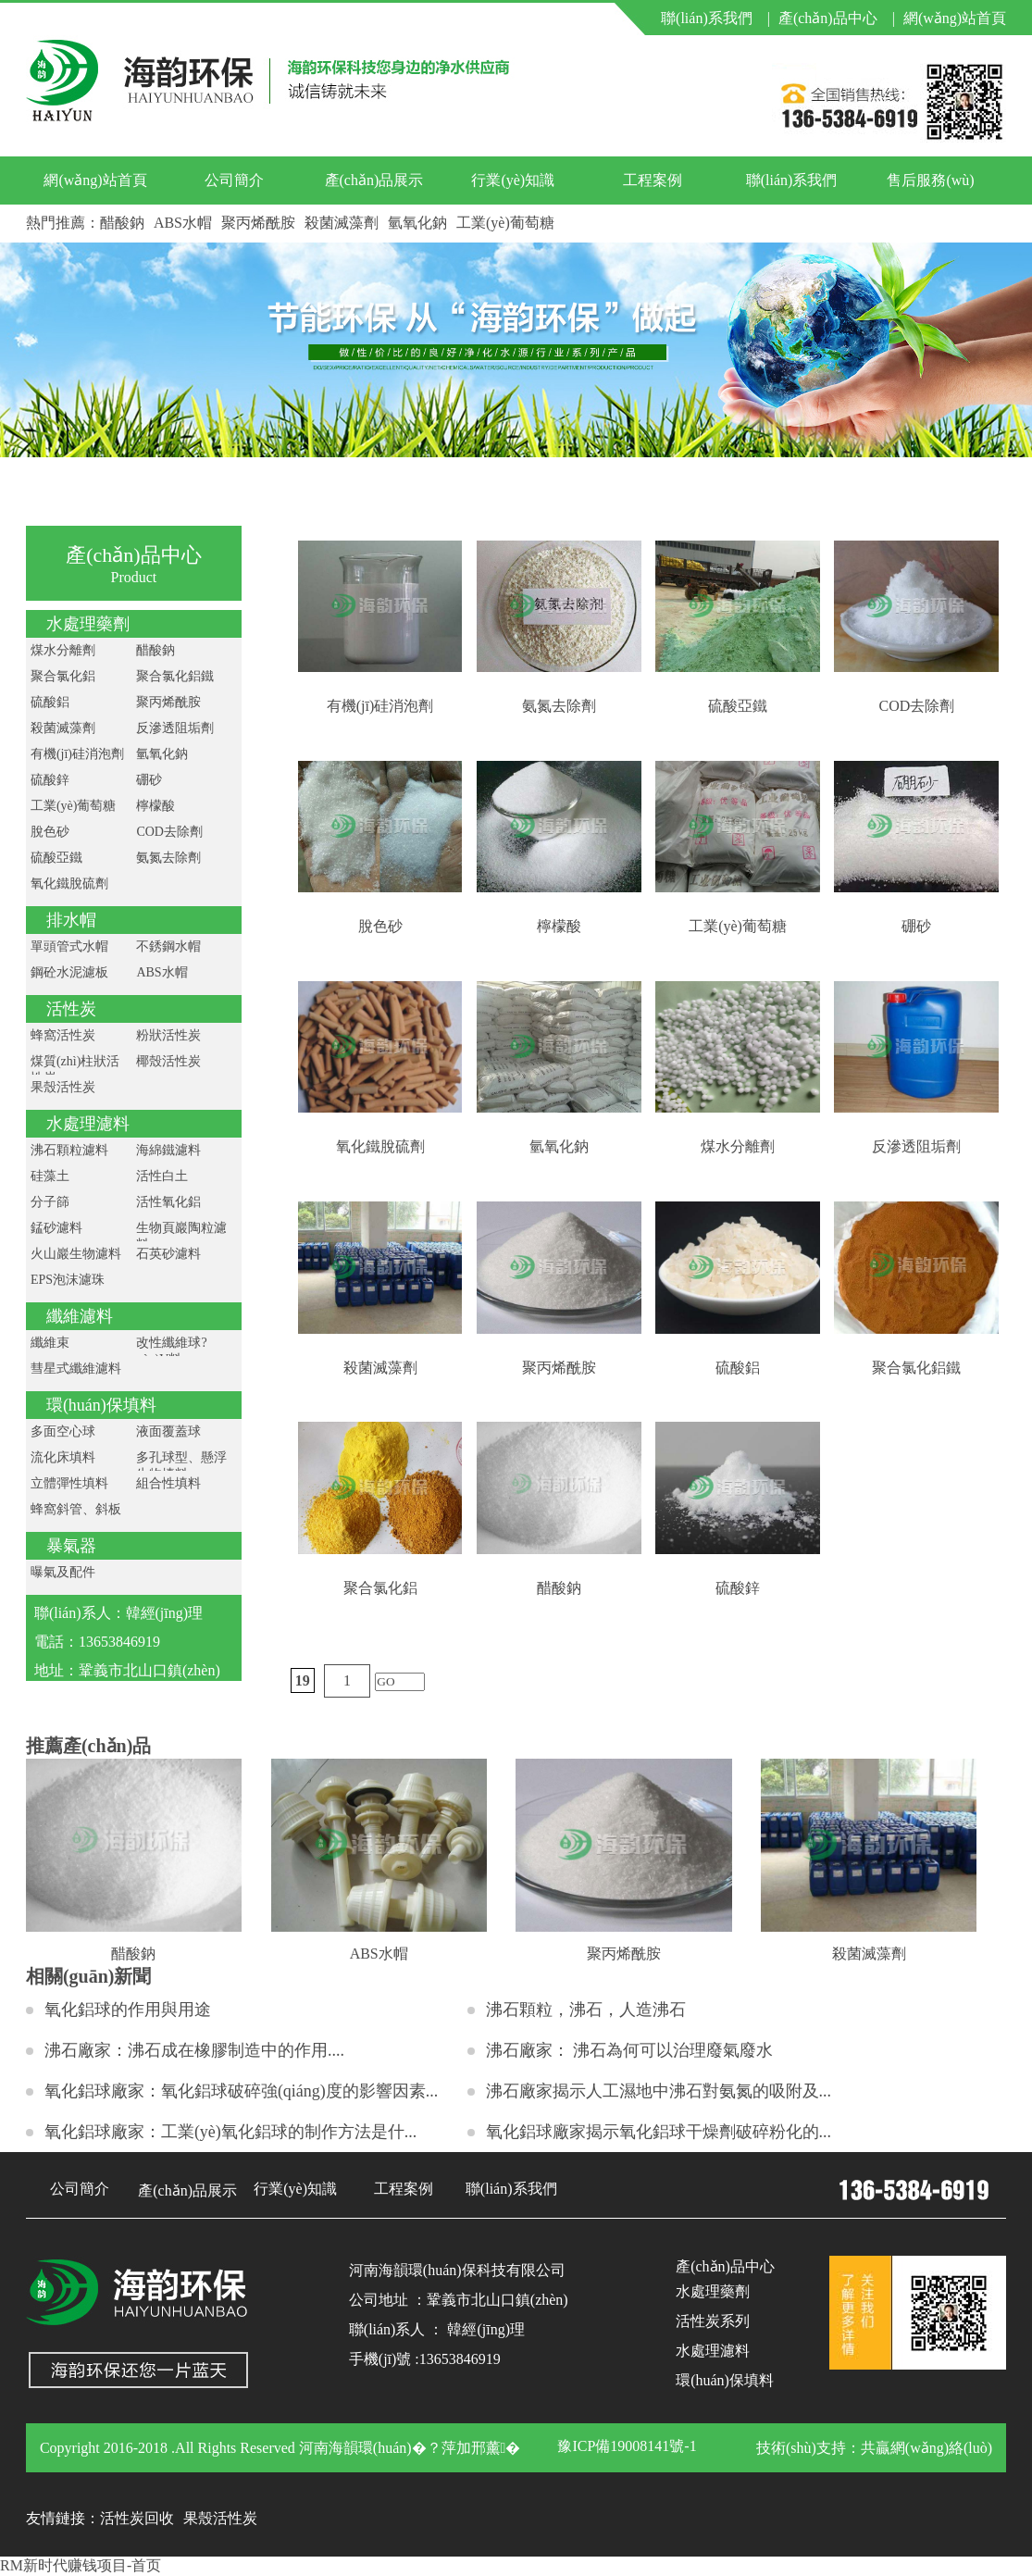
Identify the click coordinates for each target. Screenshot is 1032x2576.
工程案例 (652, 180)
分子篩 (50, 1202)
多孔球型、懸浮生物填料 (181, 1465)
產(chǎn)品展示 (374, 180)
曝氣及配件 (63, 1572)
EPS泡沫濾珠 (68, 1280)
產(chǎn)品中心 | (836, 18)
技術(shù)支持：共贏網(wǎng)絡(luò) (874, 2448)
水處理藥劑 (88, 624)
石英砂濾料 (168, 1254)
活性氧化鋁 (168, 1202)
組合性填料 (168, 1483)
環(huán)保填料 (101, 1405)
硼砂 (149, 780)
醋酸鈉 (122, 222)
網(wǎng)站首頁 (954, 18)
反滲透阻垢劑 (175, 728)
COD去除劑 (169, 832)
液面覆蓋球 (168, 1431)
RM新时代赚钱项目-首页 (80, 2565)
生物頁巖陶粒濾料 (181, 1236)
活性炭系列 (713, 2321)
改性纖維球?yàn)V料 (171, 1351)
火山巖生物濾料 (76, 1254)
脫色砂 (50, 832)
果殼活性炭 (63, 1087)
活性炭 (71, 1009)
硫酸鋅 (50, 780)
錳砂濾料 (56, 1228)
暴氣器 (71, 1546)
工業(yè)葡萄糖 (505, 222)
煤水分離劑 (63, 650)
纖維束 (50, 1343)
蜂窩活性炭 (63, 1035)
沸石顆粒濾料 (69, 1150)
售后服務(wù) (930, 180)
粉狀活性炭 (168, 1035)
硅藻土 (50, 1176)
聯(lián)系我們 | (715, 18)
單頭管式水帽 (69, 946)
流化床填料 (63, 1457)
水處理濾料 (88, 1123)
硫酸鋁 (50, 702)
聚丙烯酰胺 (258, 222)
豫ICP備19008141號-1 (626, 2446)
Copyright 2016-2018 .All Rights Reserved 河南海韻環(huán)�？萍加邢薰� (280, 2448)
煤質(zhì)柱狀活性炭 (75, 1069)
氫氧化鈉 (417, 222)
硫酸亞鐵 (56, 858)
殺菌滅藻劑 (342, 222)
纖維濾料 (79, 1316)
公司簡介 (234, 180)
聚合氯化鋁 (63, 676)
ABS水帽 (183, 222)
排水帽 (71, 920)
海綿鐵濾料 (168, 1150)
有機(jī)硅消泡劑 (77, 754)
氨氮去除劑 (168, 858)
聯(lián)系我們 (792, 180)
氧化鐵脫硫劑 (69, 883)
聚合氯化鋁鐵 (175, 676)
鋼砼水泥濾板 (69, 972)
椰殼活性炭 (168, 1061)
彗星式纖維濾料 (76, 1368)
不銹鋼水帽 (168, 946)
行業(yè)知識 (512, 180)
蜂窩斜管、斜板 (76, 1509)
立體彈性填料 (69, 1483)
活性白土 (162, 1176)
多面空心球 (63, 1431)
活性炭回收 (137, 2518)
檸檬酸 (155, 806)
